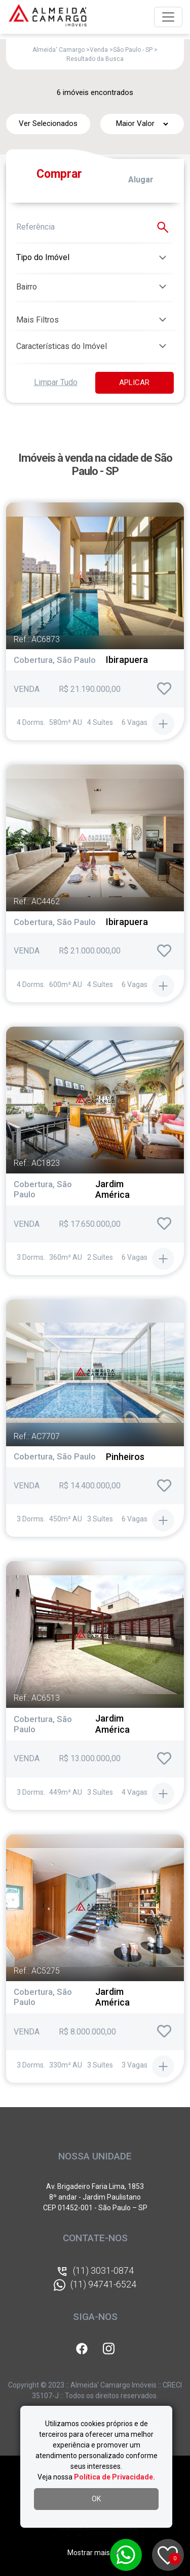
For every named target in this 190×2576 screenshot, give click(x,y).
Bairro (26, 287)
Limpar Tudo (56, 382)
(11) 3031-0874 (95, 2271)
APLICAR (134, 382)
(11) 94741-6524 (95, 2285)
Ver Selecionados (48, 123)
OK (96, 2499)
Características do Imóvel (61, 346)
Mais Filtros (37, 320)
